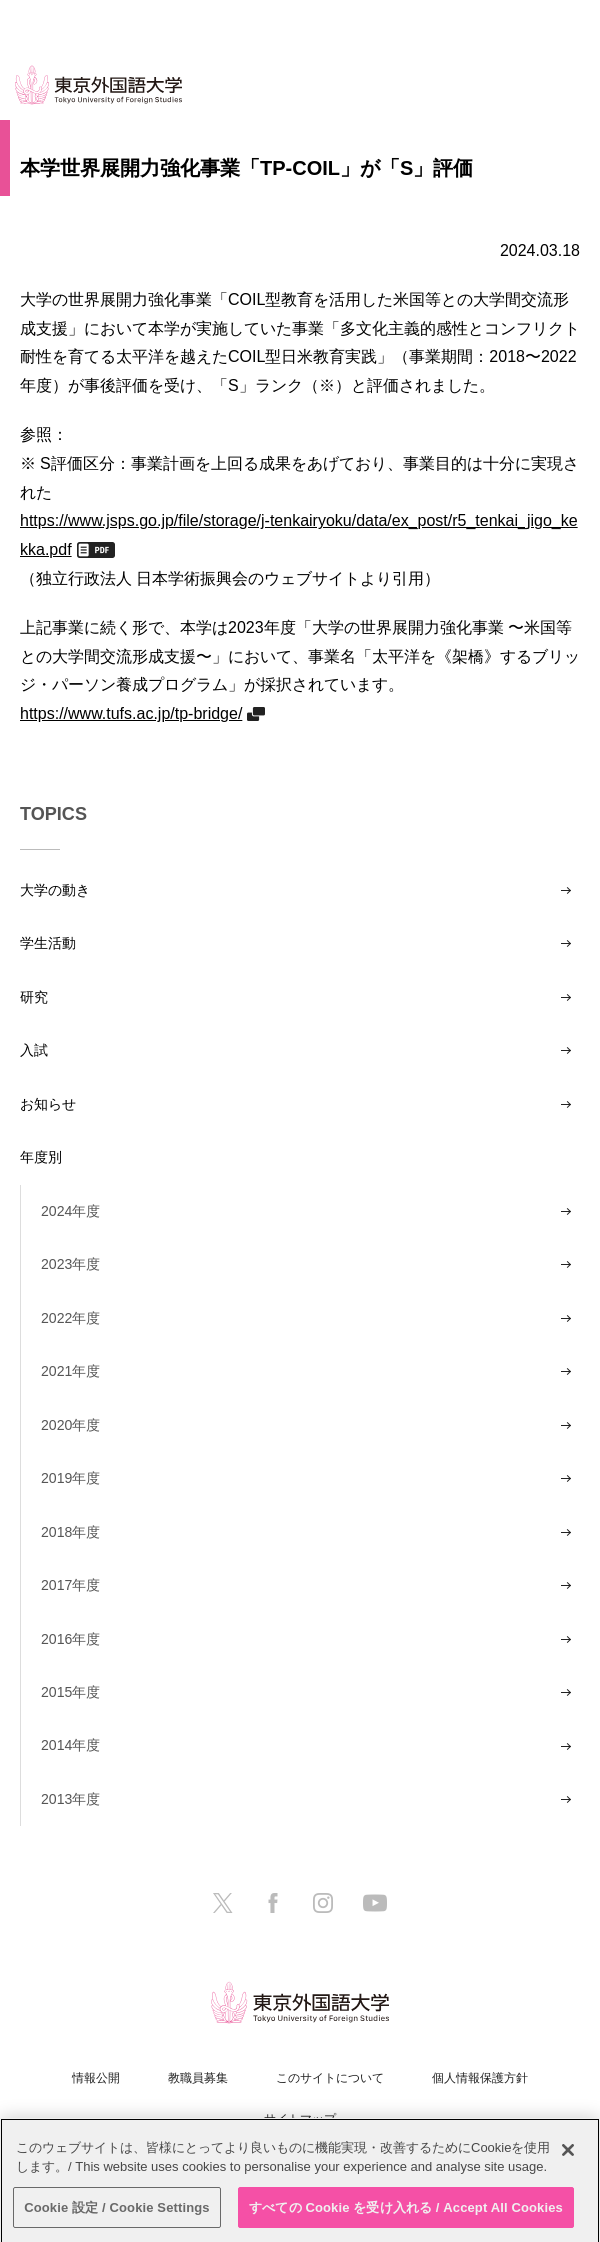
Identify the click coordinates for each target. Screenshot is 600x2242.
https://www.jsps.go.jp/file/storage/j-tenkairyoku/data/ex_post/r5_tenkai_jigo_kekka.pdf (299, 534)
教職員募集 (198, 2078)
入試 (34, 1050)
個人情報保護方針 (480, 2078)
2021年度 (70, 1371)
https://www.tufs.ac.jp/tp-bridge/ (131, 713)
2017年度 (70, 1585)
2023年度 (70, 1264)
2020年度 (70, 1425)
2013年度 (70, 1799)
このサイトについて (330, 2078)
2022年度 (70, 1318)
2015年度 (70, 1692)
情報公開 (96, 2078)
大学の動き (55, 890)
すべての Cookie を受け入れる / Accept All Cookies (406, 2213)
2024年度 (70, 1211)
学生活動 (48, 943)
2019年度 (70, 1478)
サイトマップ (300, 2119)
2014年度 (70, 1745)
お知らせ (48, 1104)
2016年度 (70, 1639)
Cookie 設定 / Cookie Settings (117, 2213)
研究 (34, 997)
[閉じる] (568, 2156)
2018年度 (70, 1532)
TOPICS (53, 814)
